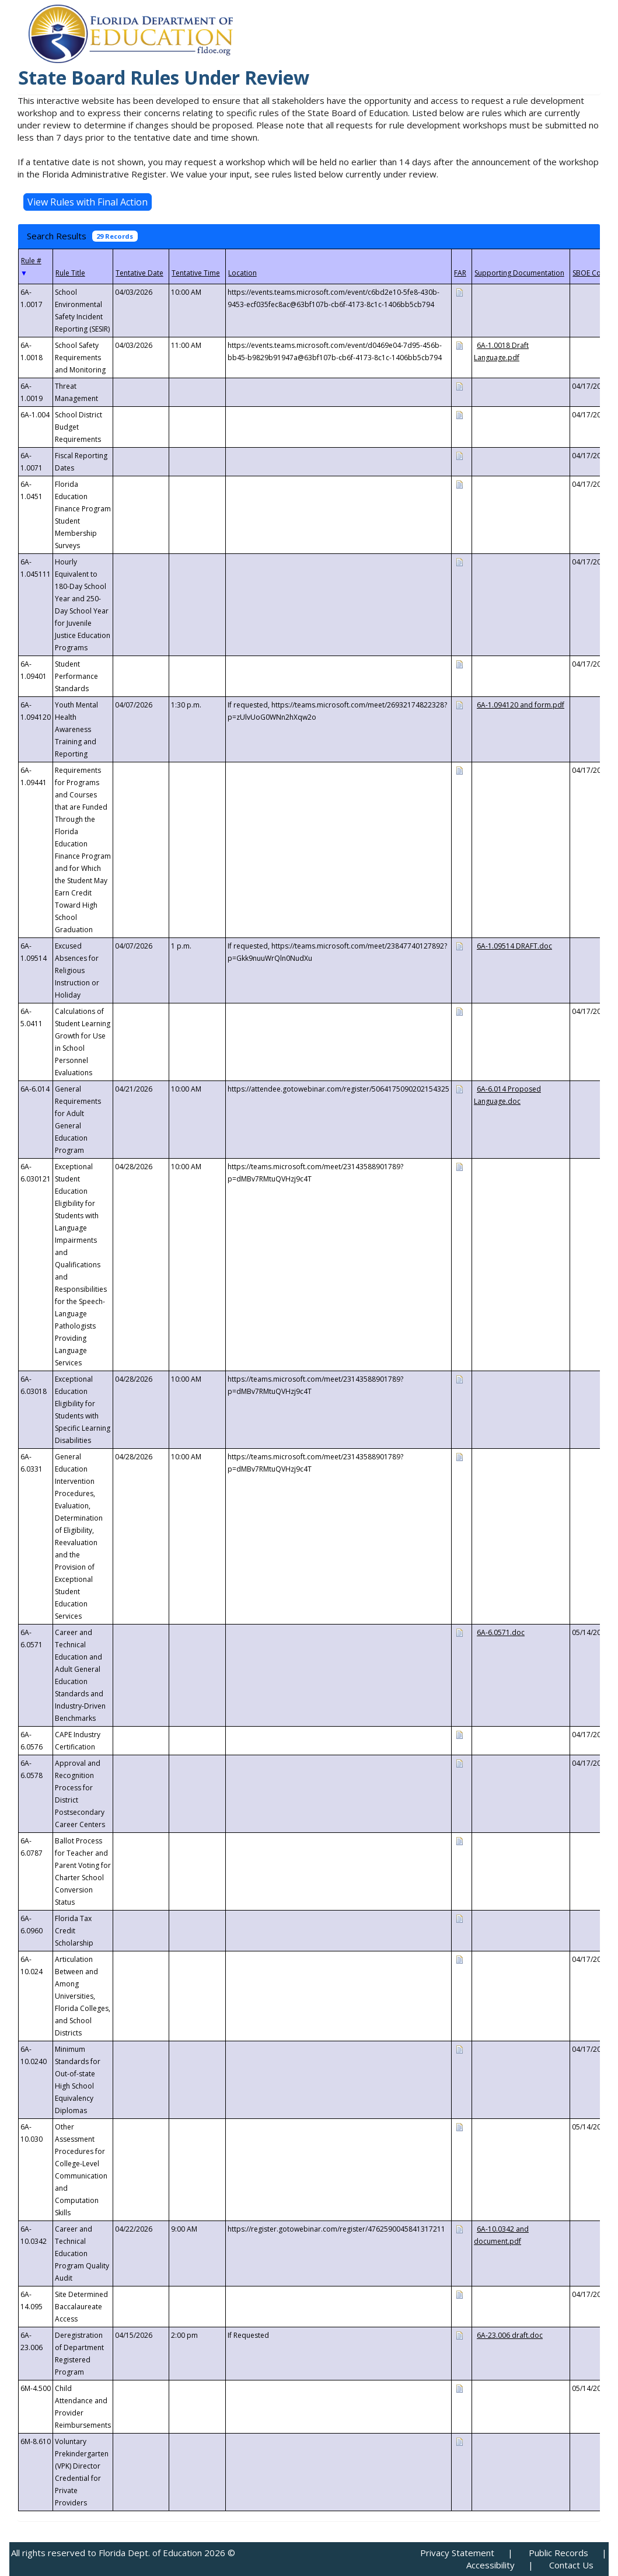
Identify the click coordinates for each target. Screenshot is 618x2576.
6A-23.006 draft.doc (510, 2335)
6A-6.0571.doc (501, 1632)
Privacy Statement (457, 2552)
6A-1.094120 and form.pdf (520, 705)
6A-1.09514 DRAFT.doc (514, 946)
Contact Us (571, 2565)
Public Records (558, 2552)
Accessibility (490, 2565)
